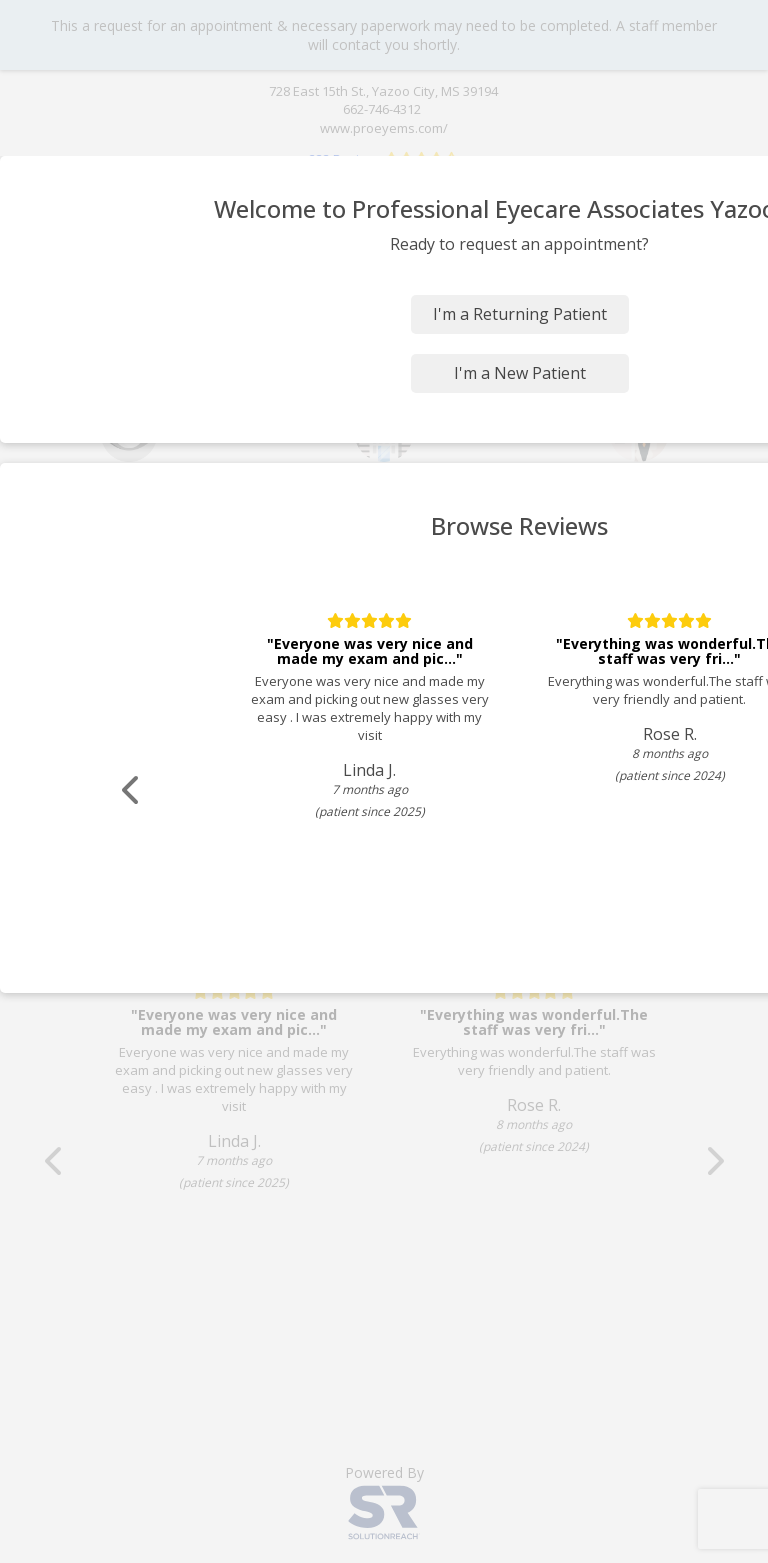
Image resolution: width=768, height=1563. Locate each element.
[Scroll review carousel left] (135, 790)
